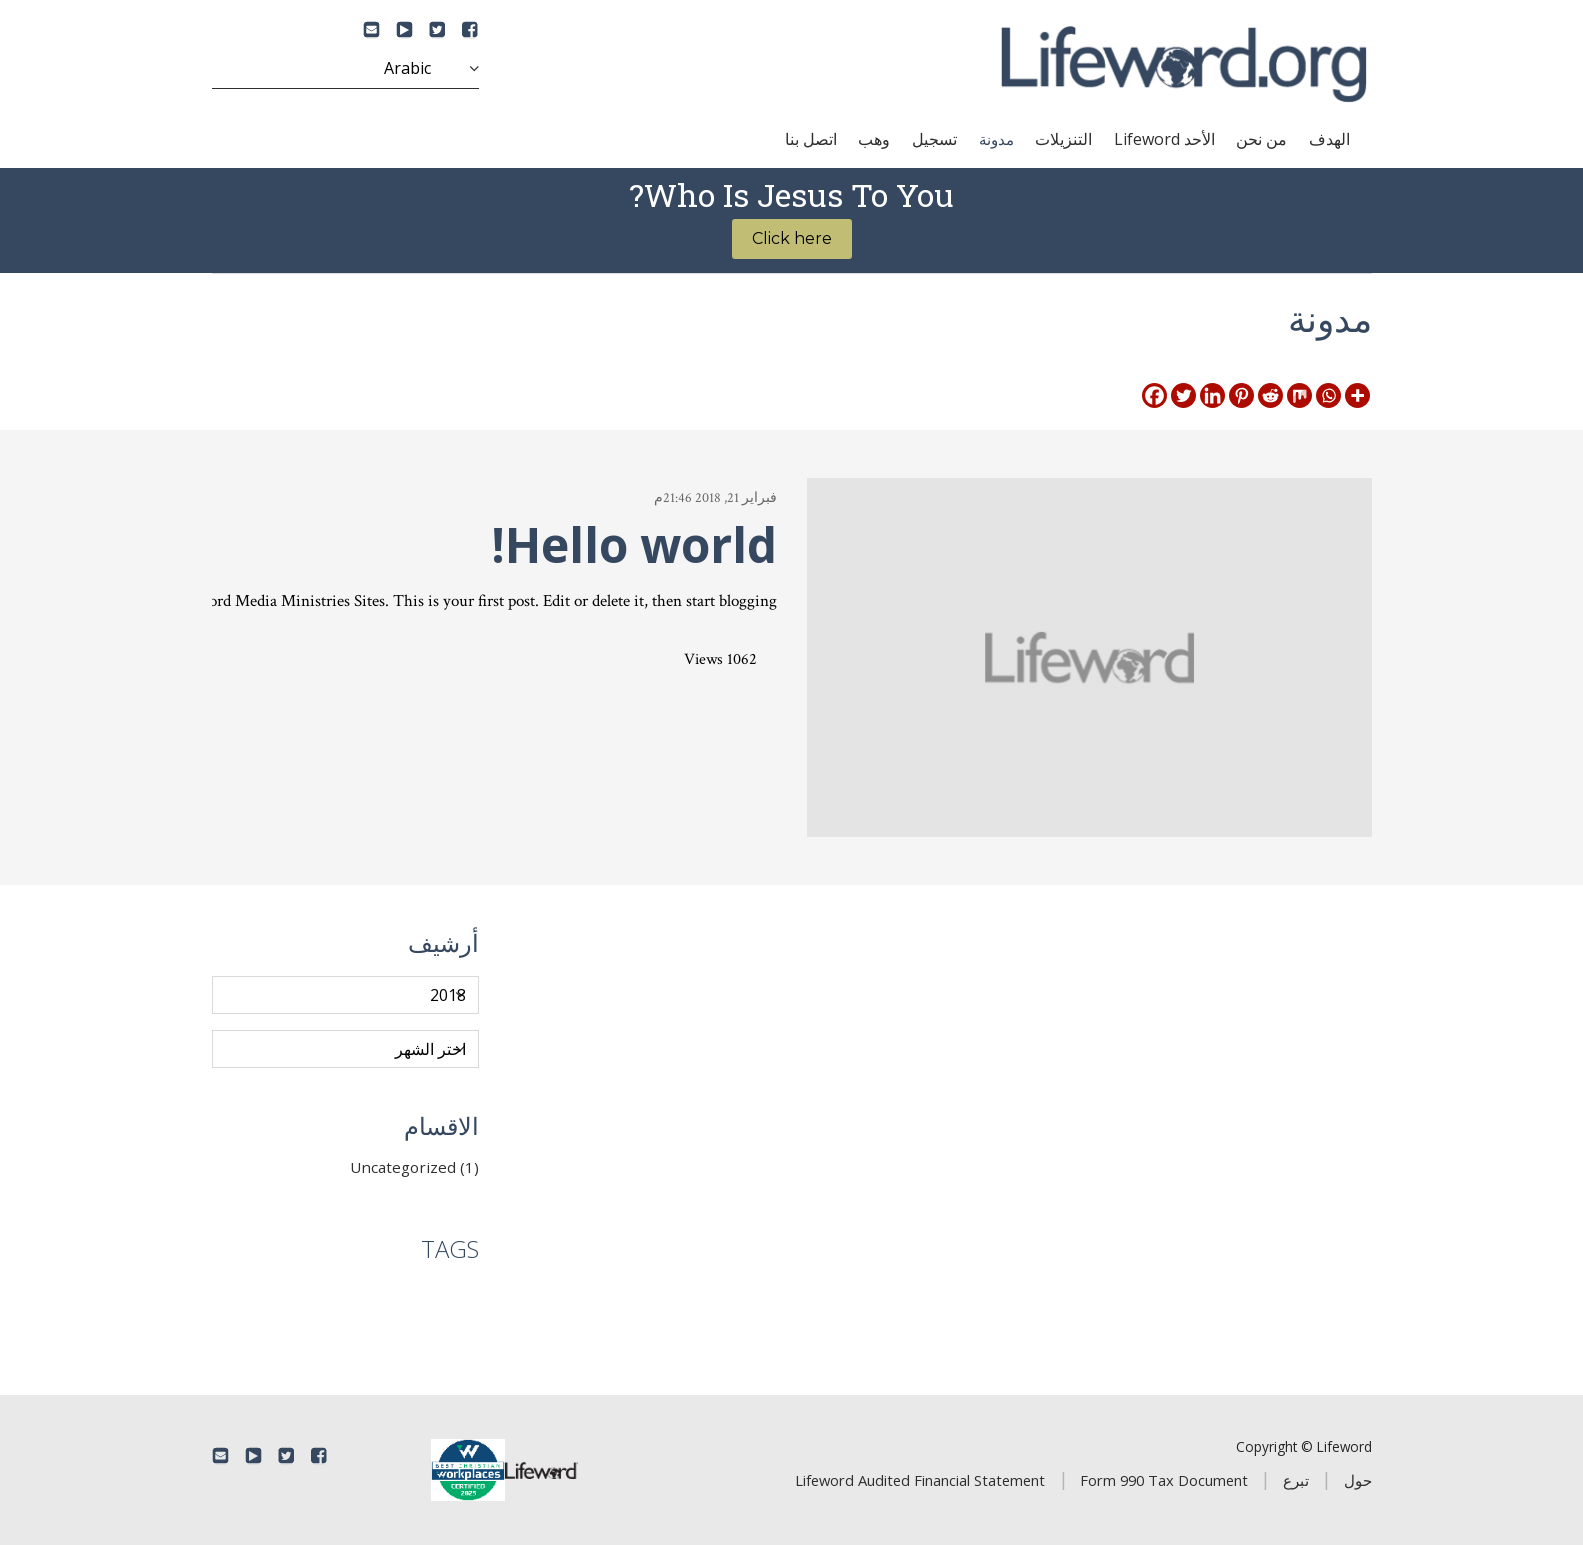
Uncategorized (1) (414, 1167)
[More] (1357, 395)
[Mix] (1299, 395)
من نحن (1261, 139)
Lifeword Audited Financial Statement (920, 1480)
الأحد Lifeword (1164, 139)
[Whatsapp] (1328, 395)
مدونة (996, 139)
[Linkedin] (1212, 395)
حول (1358, 1480)
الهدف (1329, 139)
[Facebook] (1154, 395)
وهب (874, 139)
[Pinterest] (1241, 395)
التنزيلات (1063, 139)
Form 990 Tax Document (1164, 1480)
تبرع (1296, 1480)
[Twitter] (1183, 395)
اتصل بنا (811, 139)
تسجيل (934, 139)
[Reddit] (1270, 395)
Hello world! (634, 544)
